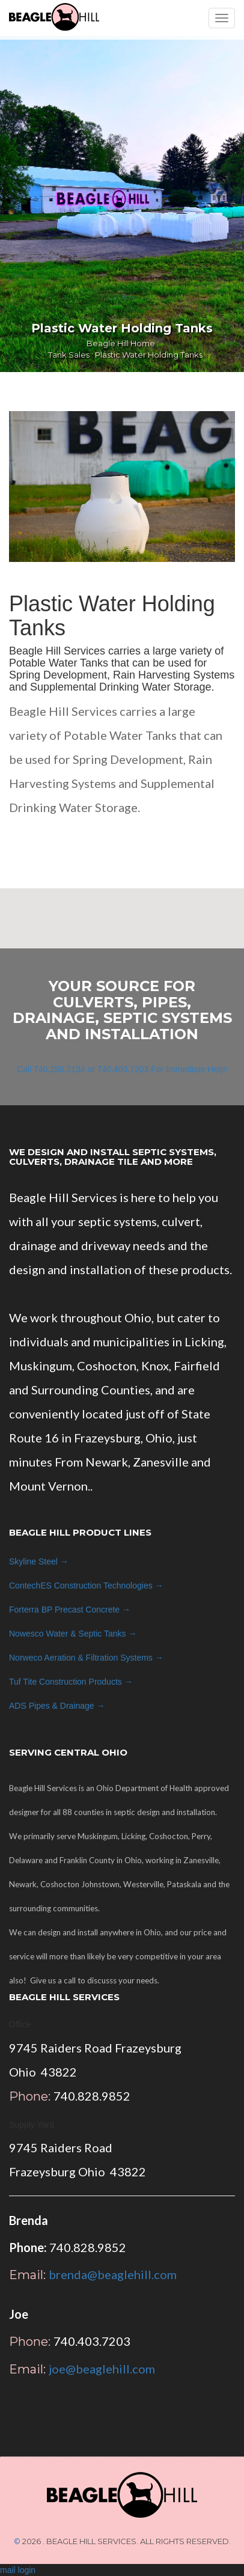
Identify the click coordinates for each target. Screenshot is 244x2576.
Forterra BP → (69, 1609)
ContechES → (86, 1585)
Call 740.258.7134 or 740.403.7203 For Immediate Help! (122, 1069)
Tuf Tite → (71, 1681)
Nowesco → (72, 1633)
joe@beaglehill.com (102, 2368)
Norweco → (86, 1657)
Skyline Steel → (39, 1561)
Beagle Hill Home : (123, 343)
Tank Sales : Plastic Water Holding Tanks (125, 354)
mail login (17, 2570)
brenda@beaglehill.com (113, 2274)
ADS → (57, 1706)
